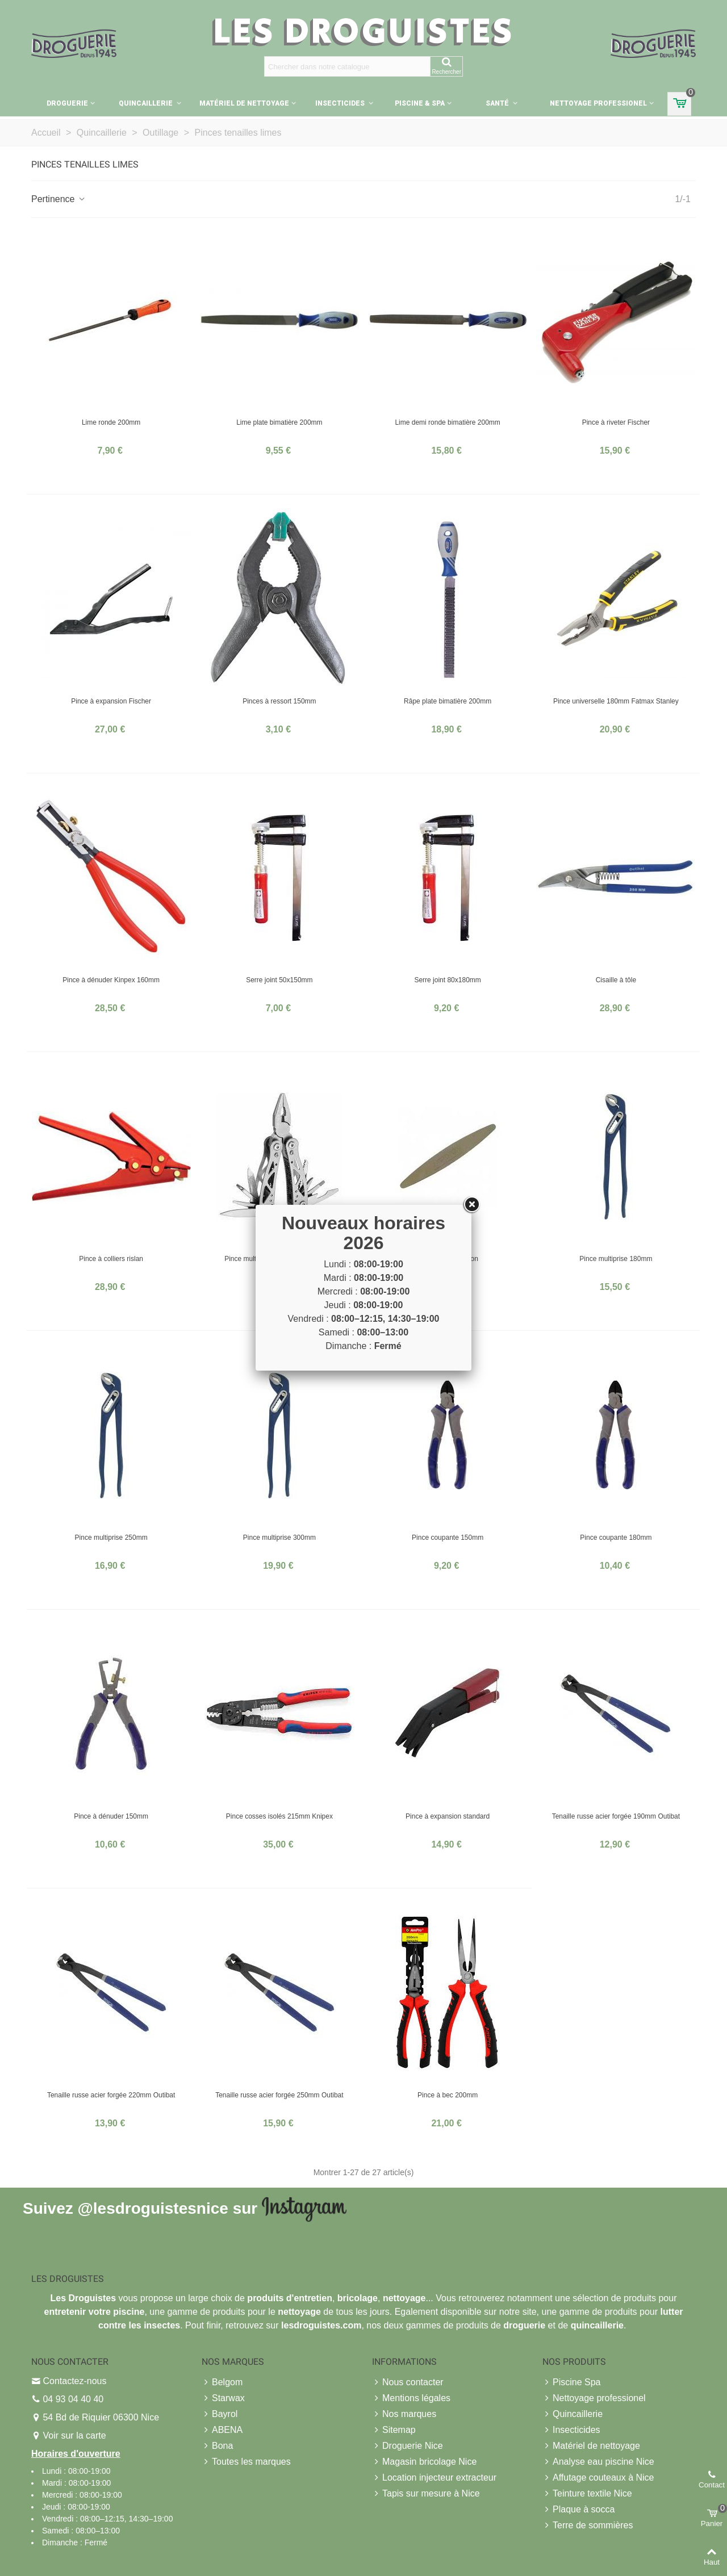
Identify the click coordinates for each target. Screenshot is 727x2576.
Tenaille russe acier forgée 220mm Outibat (111, 2095)
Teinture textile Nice (587, 2493)
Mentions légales (411, 2398)
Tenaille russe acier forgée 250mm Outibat (279, 2095)
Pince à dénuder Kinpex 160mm (111, 980)
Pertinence (58, 199)
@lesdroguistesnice (152, 2208)
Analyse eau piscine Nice (598, 2462)
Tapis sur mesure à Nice (426, 2493)
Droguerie (67, 103)
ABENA (222, 2430)
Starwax (223, 2398)
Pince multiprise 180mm (615, 1259)
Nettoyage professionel (598, 103)
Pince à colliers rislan (111, 1259)
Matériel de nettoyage (244, 103)
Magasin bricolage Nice (424, 2462)
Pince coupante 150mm (447, 1538)
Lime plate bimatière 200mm (279, 422)
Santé (498, 103)
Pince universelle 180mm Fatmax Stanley (616, 701)
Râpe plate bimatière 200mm (447, 701)
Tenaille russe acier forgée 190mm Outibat (616, 1816)
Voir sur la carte (74, 2435)
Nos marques (404, 2414)
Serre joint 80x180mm (447, 980)
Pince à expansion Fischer (111, 701)
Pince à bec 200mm (447, 2095)
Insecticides (340, 103)
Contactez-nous (74, 2381)
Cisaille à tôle (616, 980)
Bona (217, 2446)
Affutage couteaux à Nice (598, 2478)
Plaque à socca (578, 2509)
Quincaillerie (146, 103)
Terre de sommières (587, 2525)
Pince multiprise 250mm (111, 1538)
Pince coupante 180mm (615, 1538)
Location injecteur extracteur (434, 2478)
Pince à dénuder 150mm (111, 1816)
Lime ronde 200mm (111, 422)
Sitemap (394, 2430)
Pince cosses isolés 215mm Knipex (279, 1816)
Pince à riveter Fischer (616, 422)
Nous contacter (408, 2382)
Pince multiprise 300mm (279, 1538)
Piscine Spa (571, 2382)
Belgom (222, 2382)
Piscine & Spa (420, 103)
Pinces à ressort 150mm (279, 701)
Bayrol (219, 2414)
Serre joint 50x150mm (279, 980)
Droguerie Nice (407, 2446)
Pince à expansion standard (448, 1816)
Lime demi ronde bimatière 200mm (447, 422)
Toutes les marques (246, 2462)
